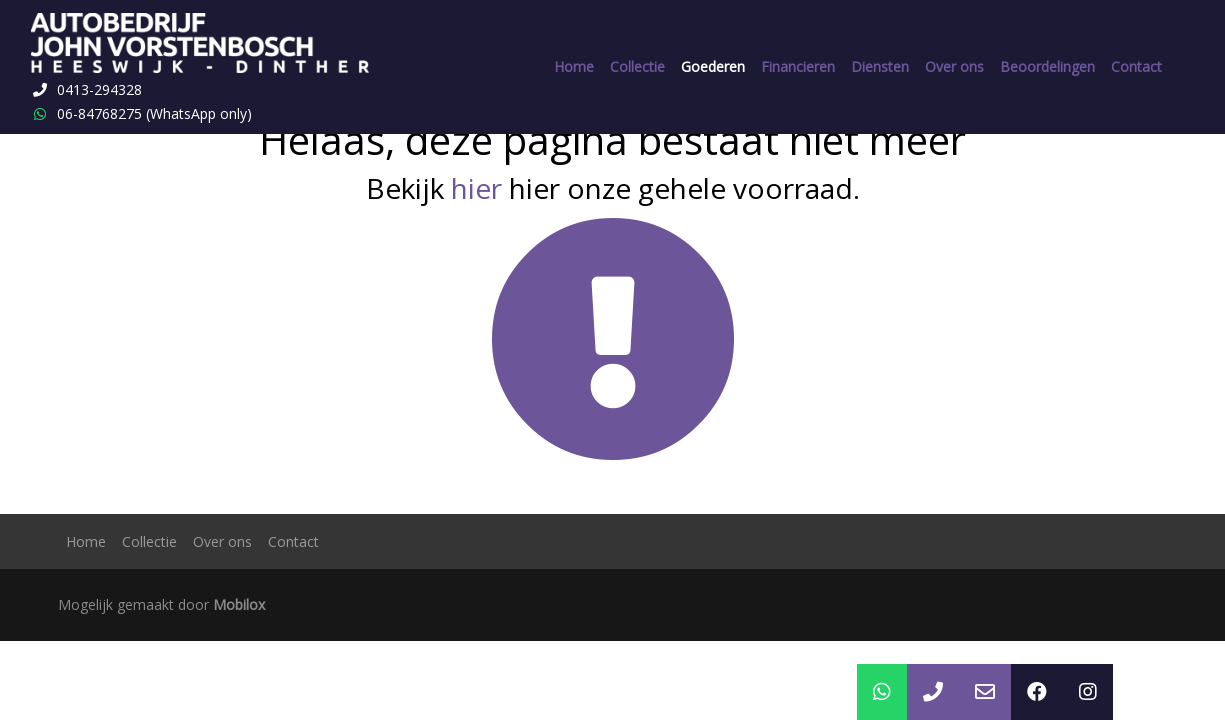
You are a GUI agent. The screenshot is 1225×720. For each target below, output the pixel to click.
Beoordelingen (1047, 66)
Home (574, 66)
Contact (1136, 66)
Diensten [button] (880, 66)
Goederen (713, 66)
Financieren (798, 66)
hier (476, 188)
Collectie (637, 66)
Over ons (954, 66)
